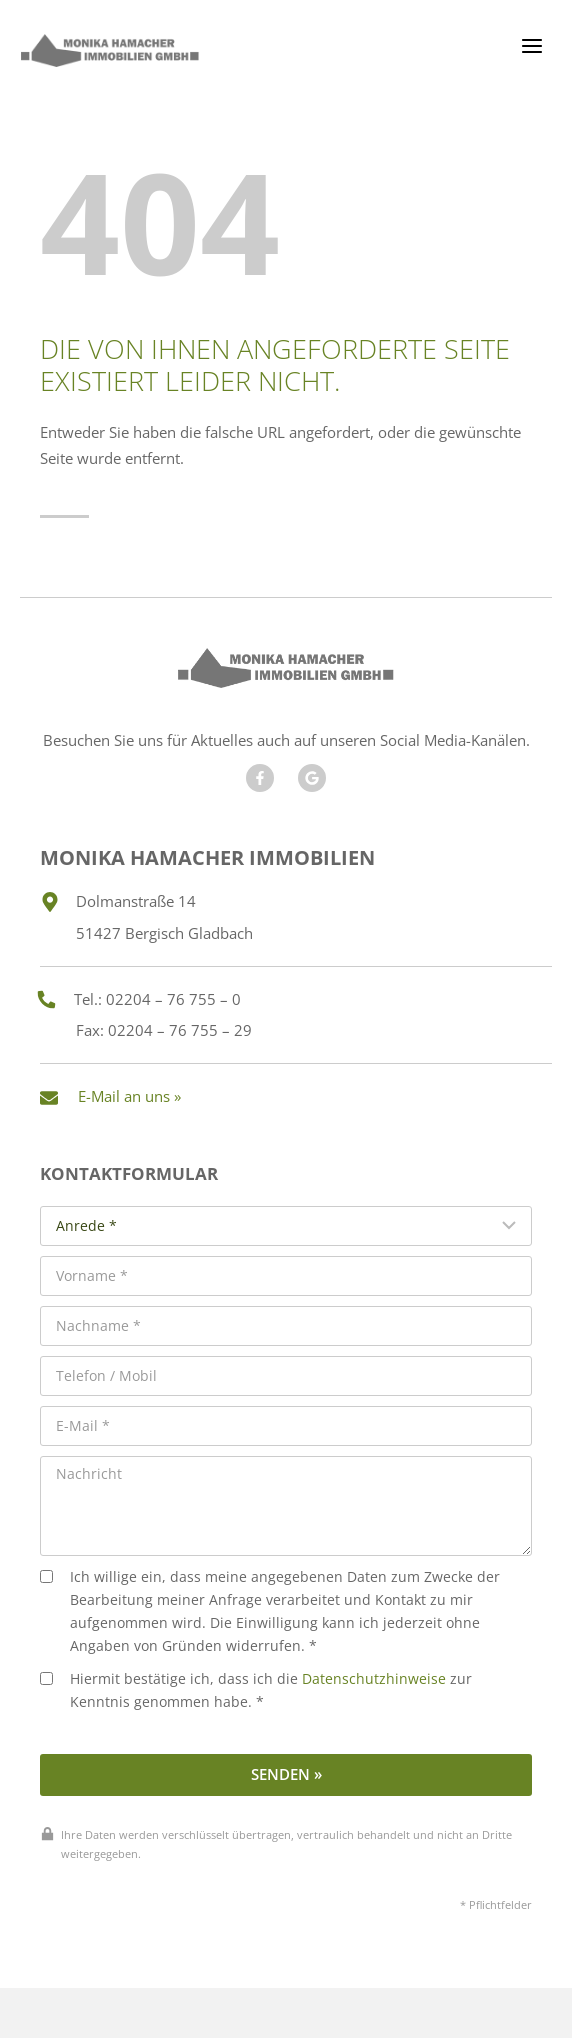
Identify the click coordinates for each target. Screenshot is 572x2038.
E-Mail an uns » (129, 1096)
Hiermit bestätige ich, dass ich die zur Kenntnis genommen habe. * (256, 1690)
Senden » (286, 1774)
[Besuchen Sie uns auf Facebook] (260, 778)
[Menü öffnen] (531, 45)
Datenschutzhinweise (374, 1679)
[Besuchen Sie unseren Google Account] (312, 778)
